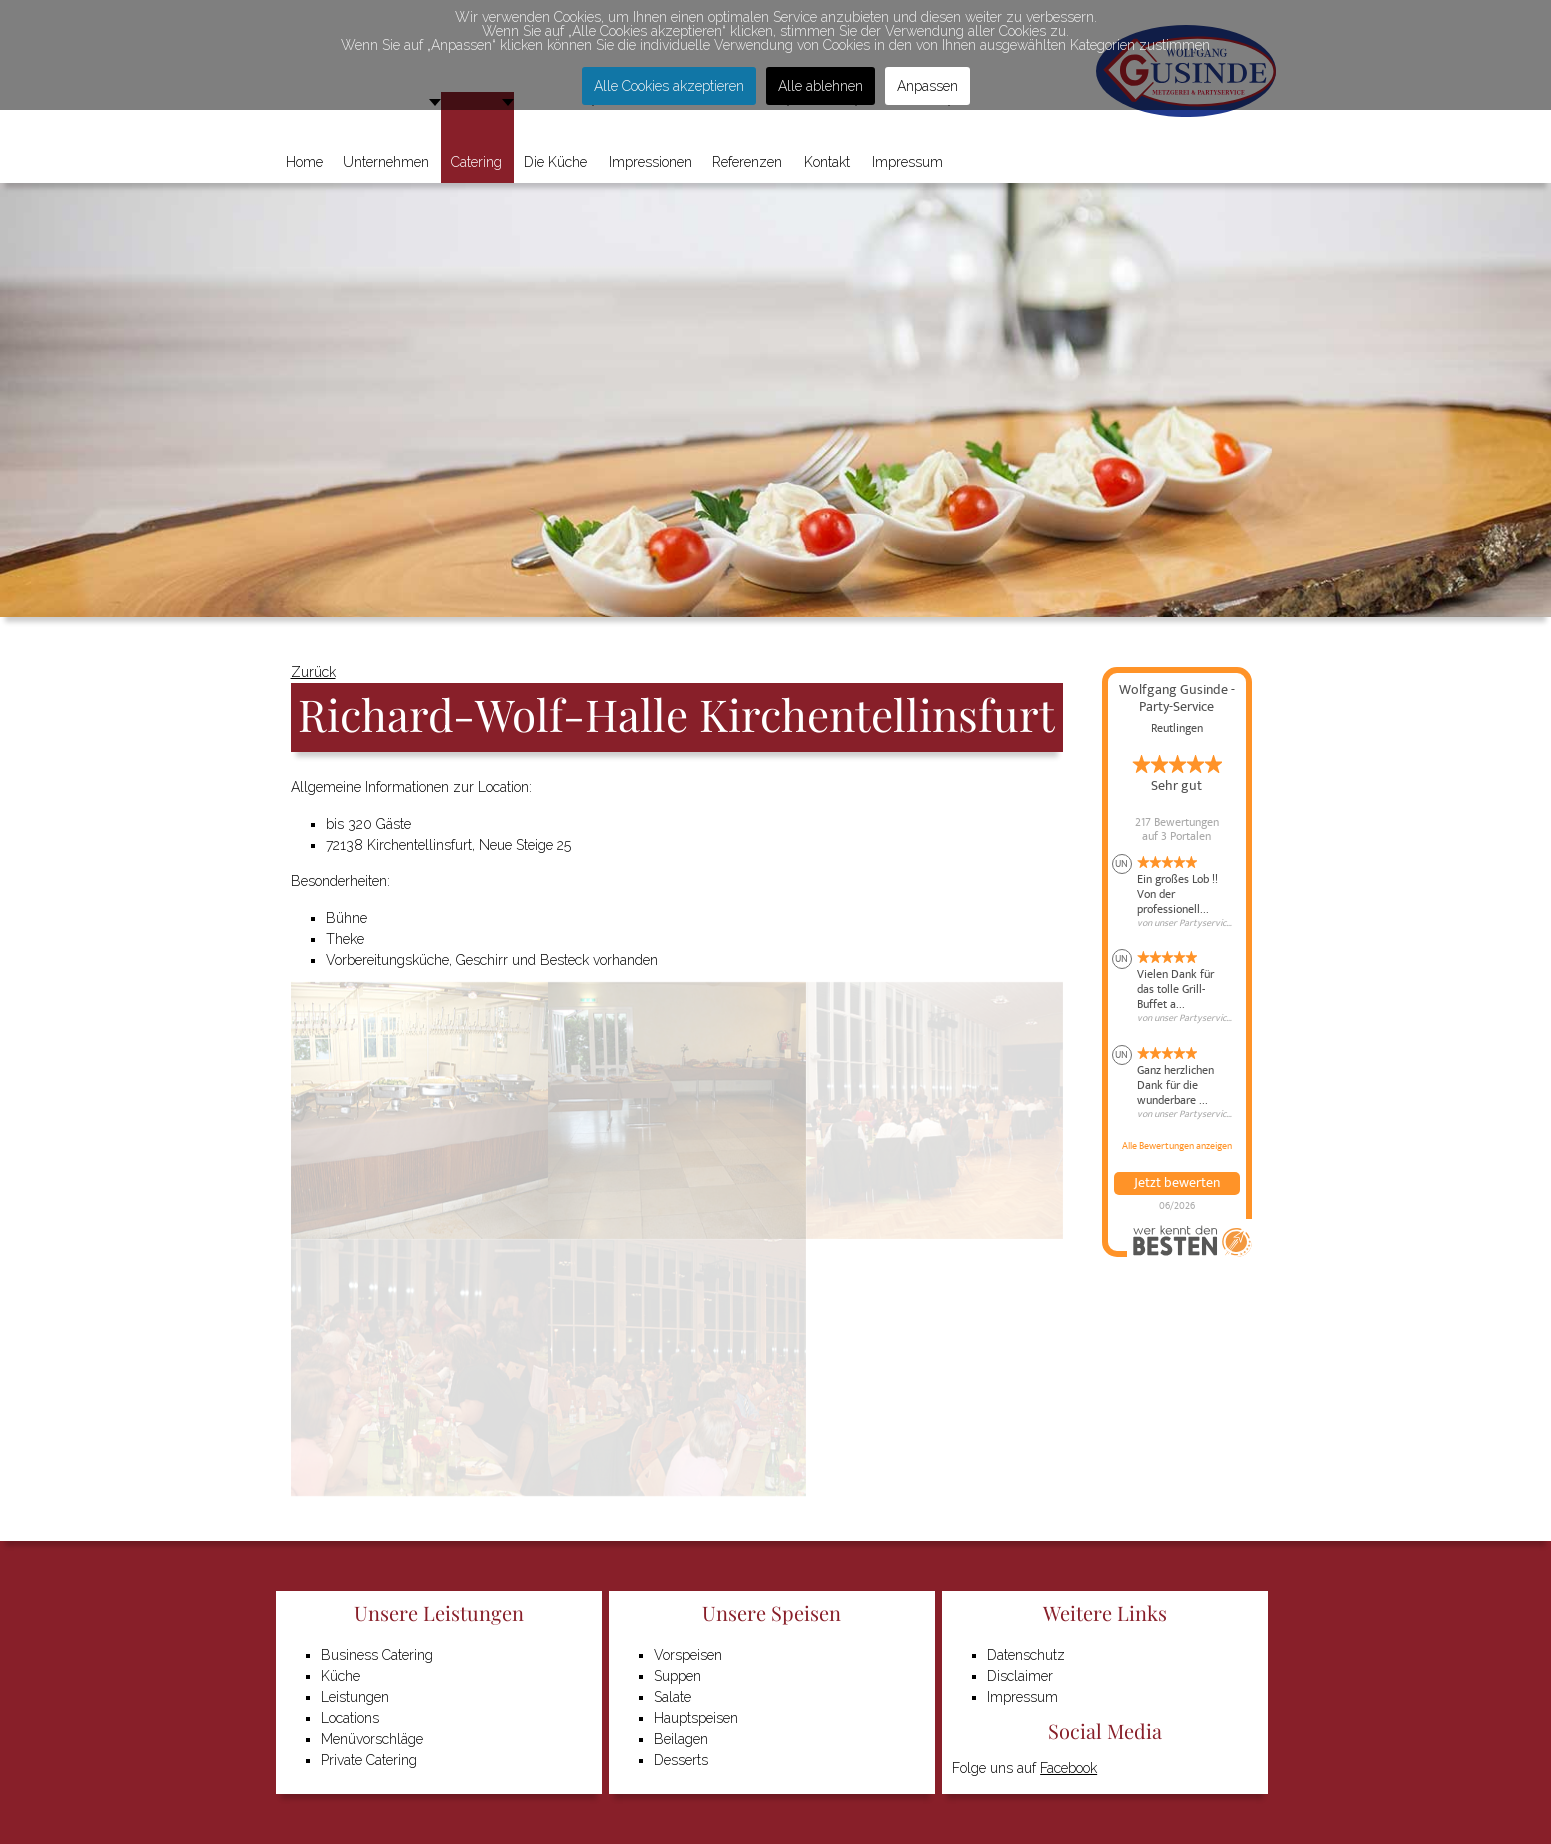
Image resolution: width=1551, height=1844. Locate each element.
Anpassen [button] (927, 86)
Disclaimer (1020, 1676)
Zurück (313, 672)
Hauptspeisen (696, 1718)
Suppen (677, 1676)
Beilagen (681, 1739)
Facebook (1068, 1768)
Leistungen (355, 1697)
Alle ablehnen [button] (820, 86)
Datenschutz (1026, 1655)
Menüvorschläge (372, 1739)
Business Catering (377, 1655)
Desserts (681, 1760)
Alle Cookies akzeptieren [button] (669, 86)
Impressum (1022, 1697)
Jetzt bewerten (1177, 1183)
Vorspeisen (688, 1655)
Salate (672, 1697)
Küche (340, 1676)
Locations (350, 1718)
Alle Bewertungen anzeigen (1177, 1146)
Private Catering (369, 1760)
